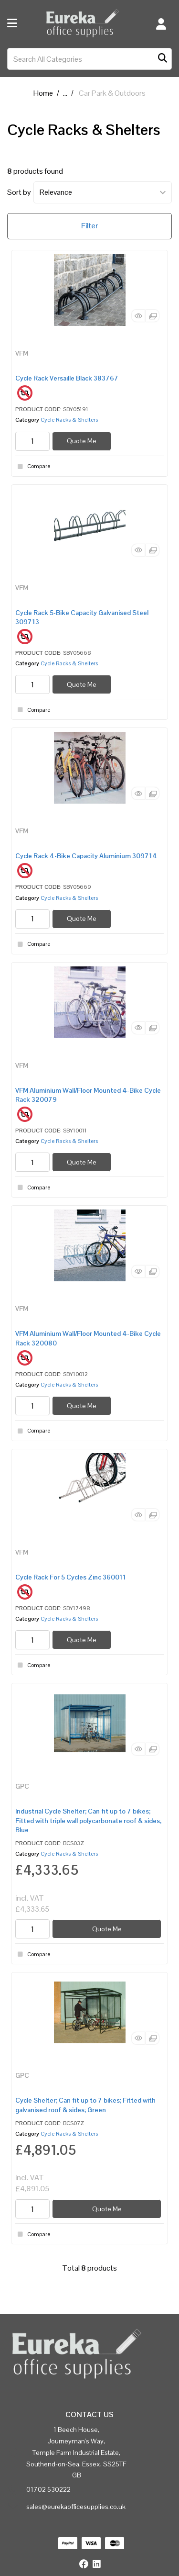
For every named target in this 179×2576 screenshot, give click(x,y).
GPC (22, 1786)
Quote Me (81, 441)
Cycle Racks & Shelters (69, 420)
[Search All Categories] (89, 59)
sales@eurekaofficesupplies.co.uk (76, 2506)
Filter (89, 226)
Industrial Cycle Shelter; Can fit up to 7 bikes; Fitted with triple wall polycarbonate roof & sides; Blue (88, 1820)
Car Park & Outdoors (112, 93)
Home (43, 93)
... (65, 93)
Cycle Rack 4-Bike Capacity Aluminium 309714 (86, 855)
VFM (21, 353)
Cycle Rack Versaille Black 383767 (66, 378)
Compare (32, 466)
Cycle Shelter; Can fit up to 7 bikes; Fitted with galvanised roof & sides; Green (85, 2105)
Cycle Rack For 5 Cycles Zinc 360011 (70, 1577)
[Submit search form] (162, 59)
